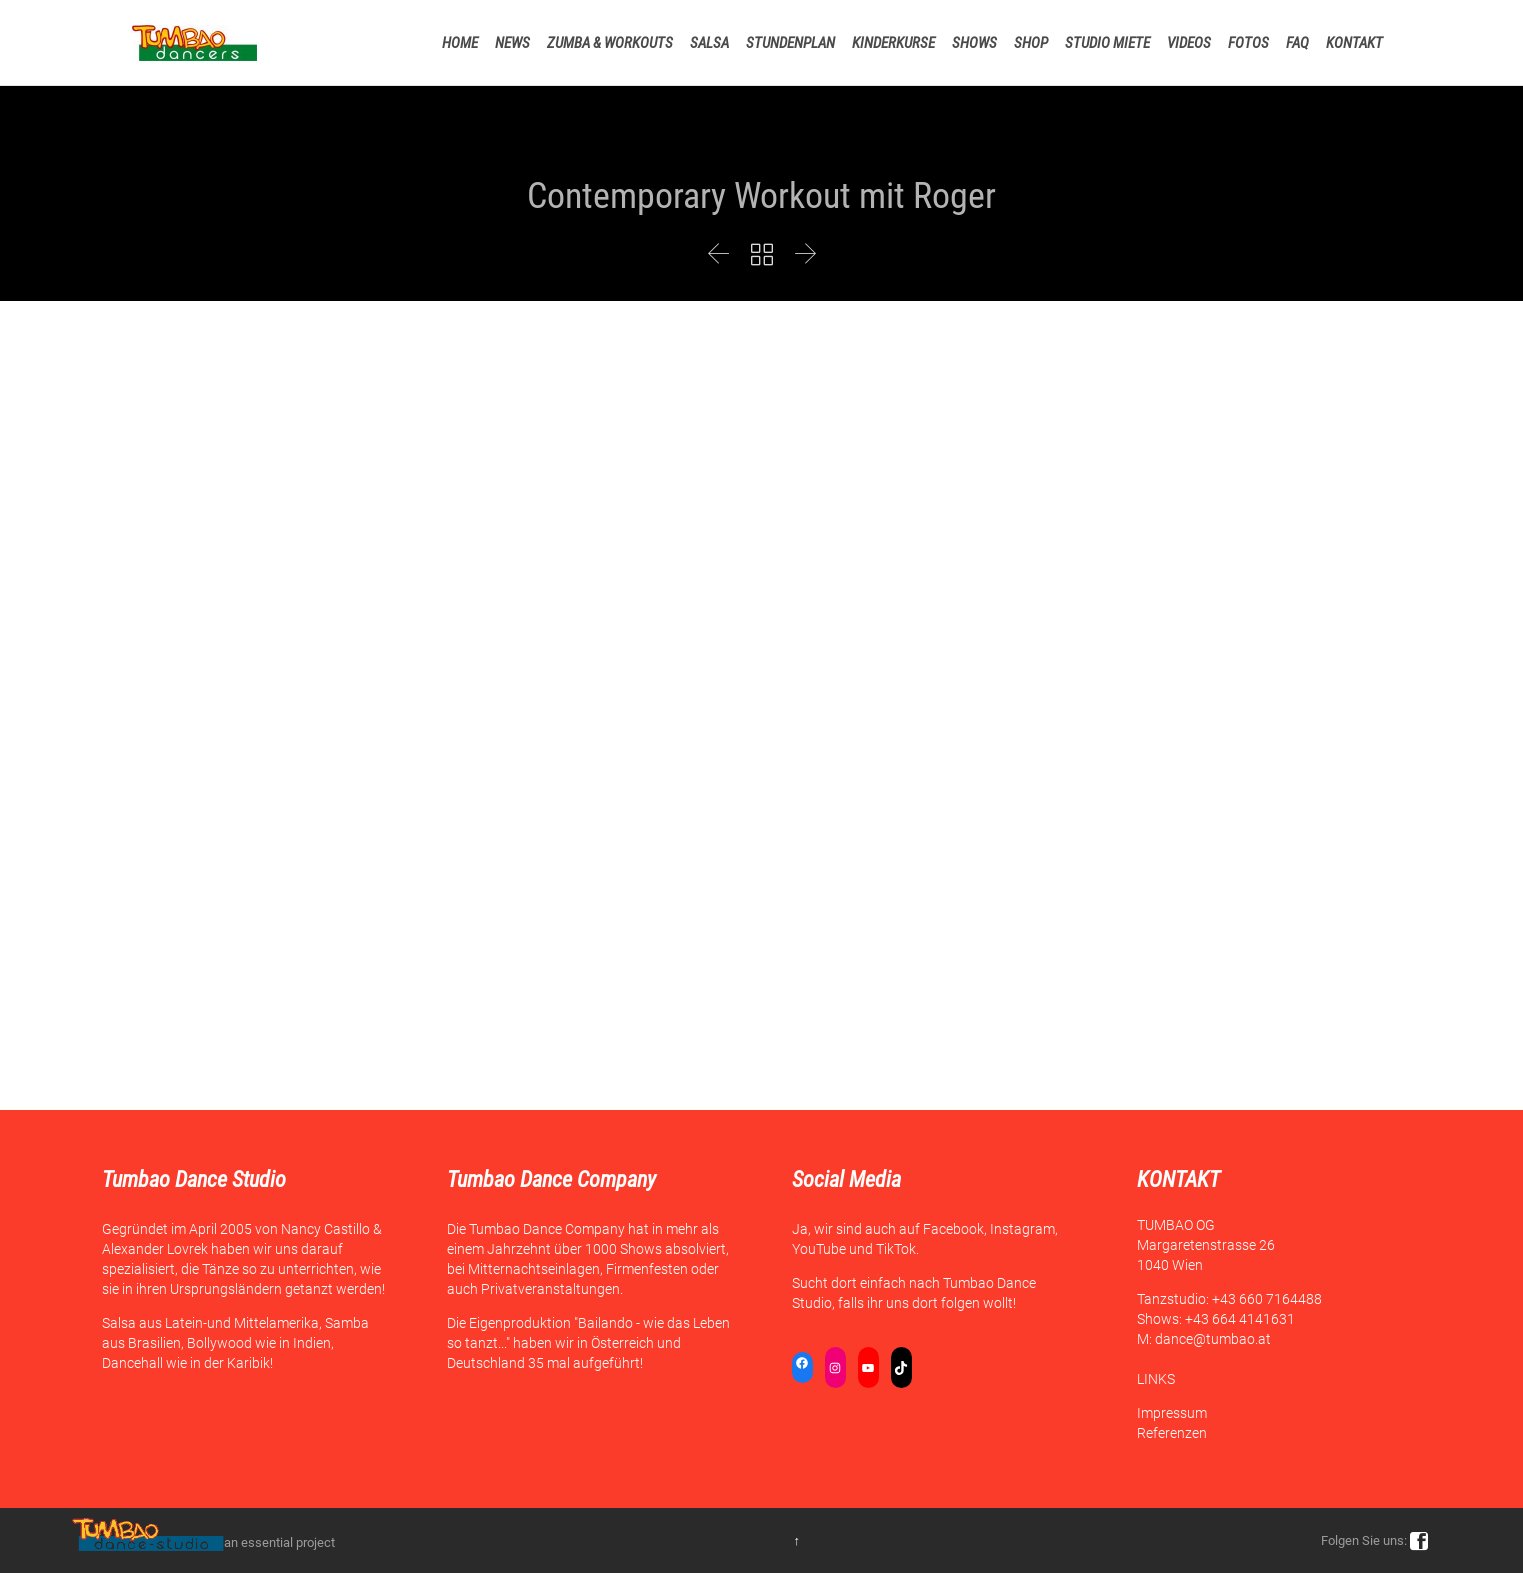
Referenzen (1172, 1433)
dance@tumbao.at (1213, 1339)
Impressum (1172, 1413)
